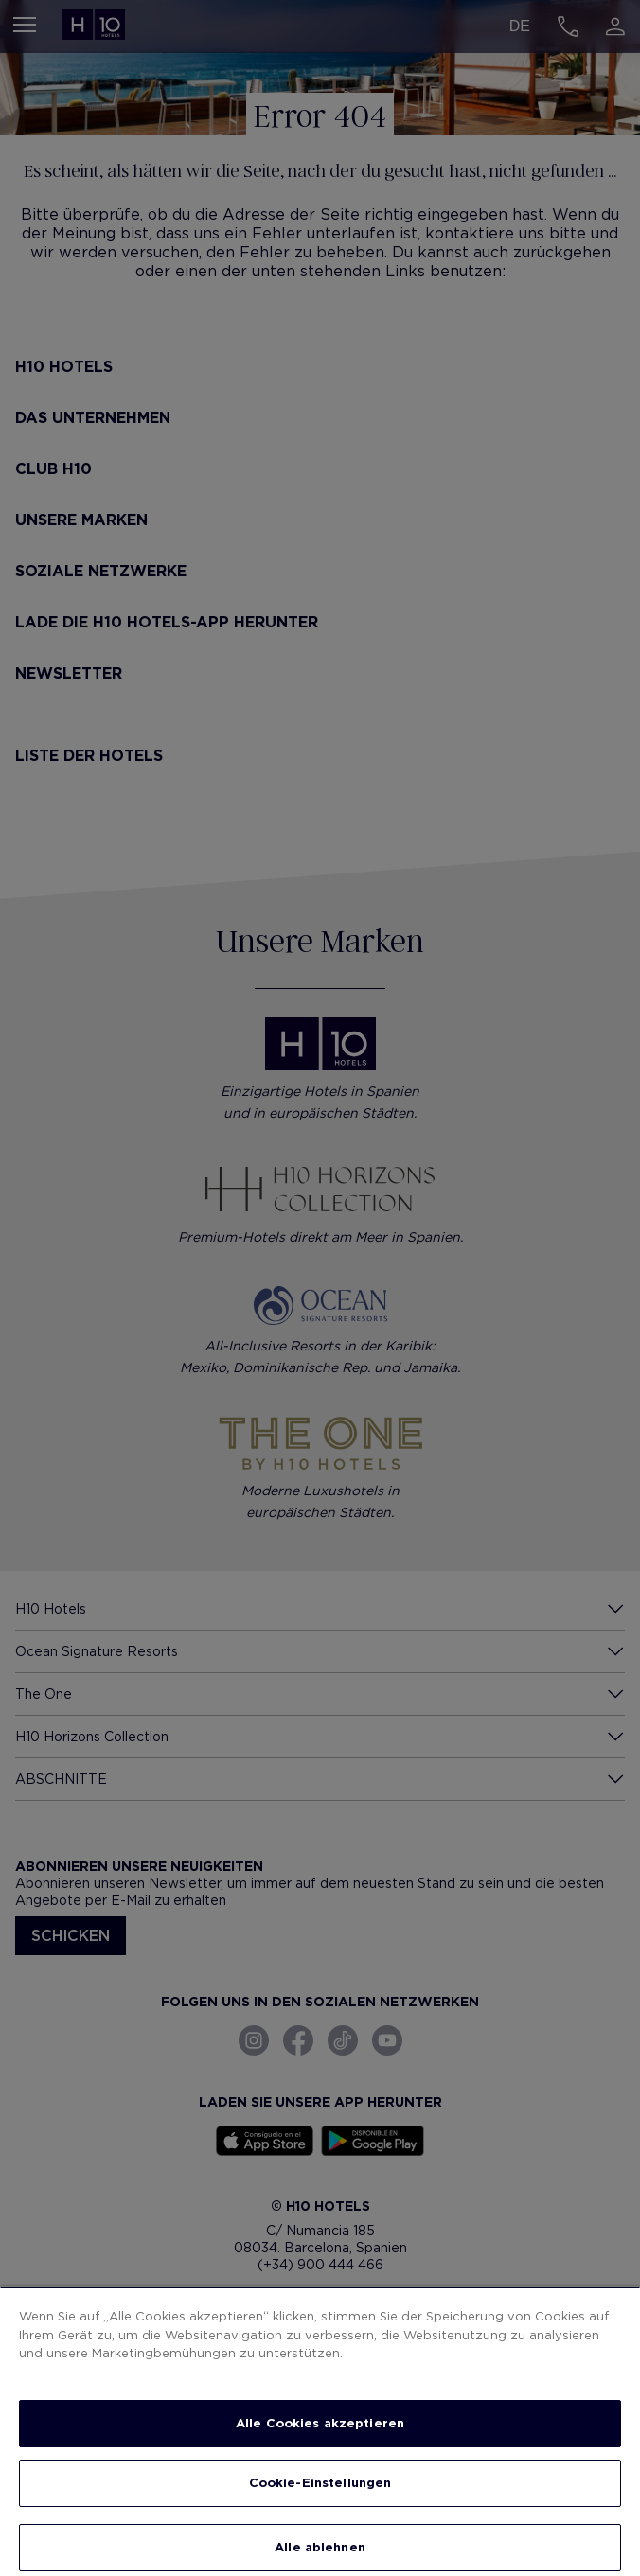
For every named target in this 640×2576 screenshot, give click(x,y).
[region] (320, 2431)
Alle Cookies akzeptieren (320, 2423)
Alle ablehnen (320, 2547)
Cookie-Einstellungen (320, 2483)
